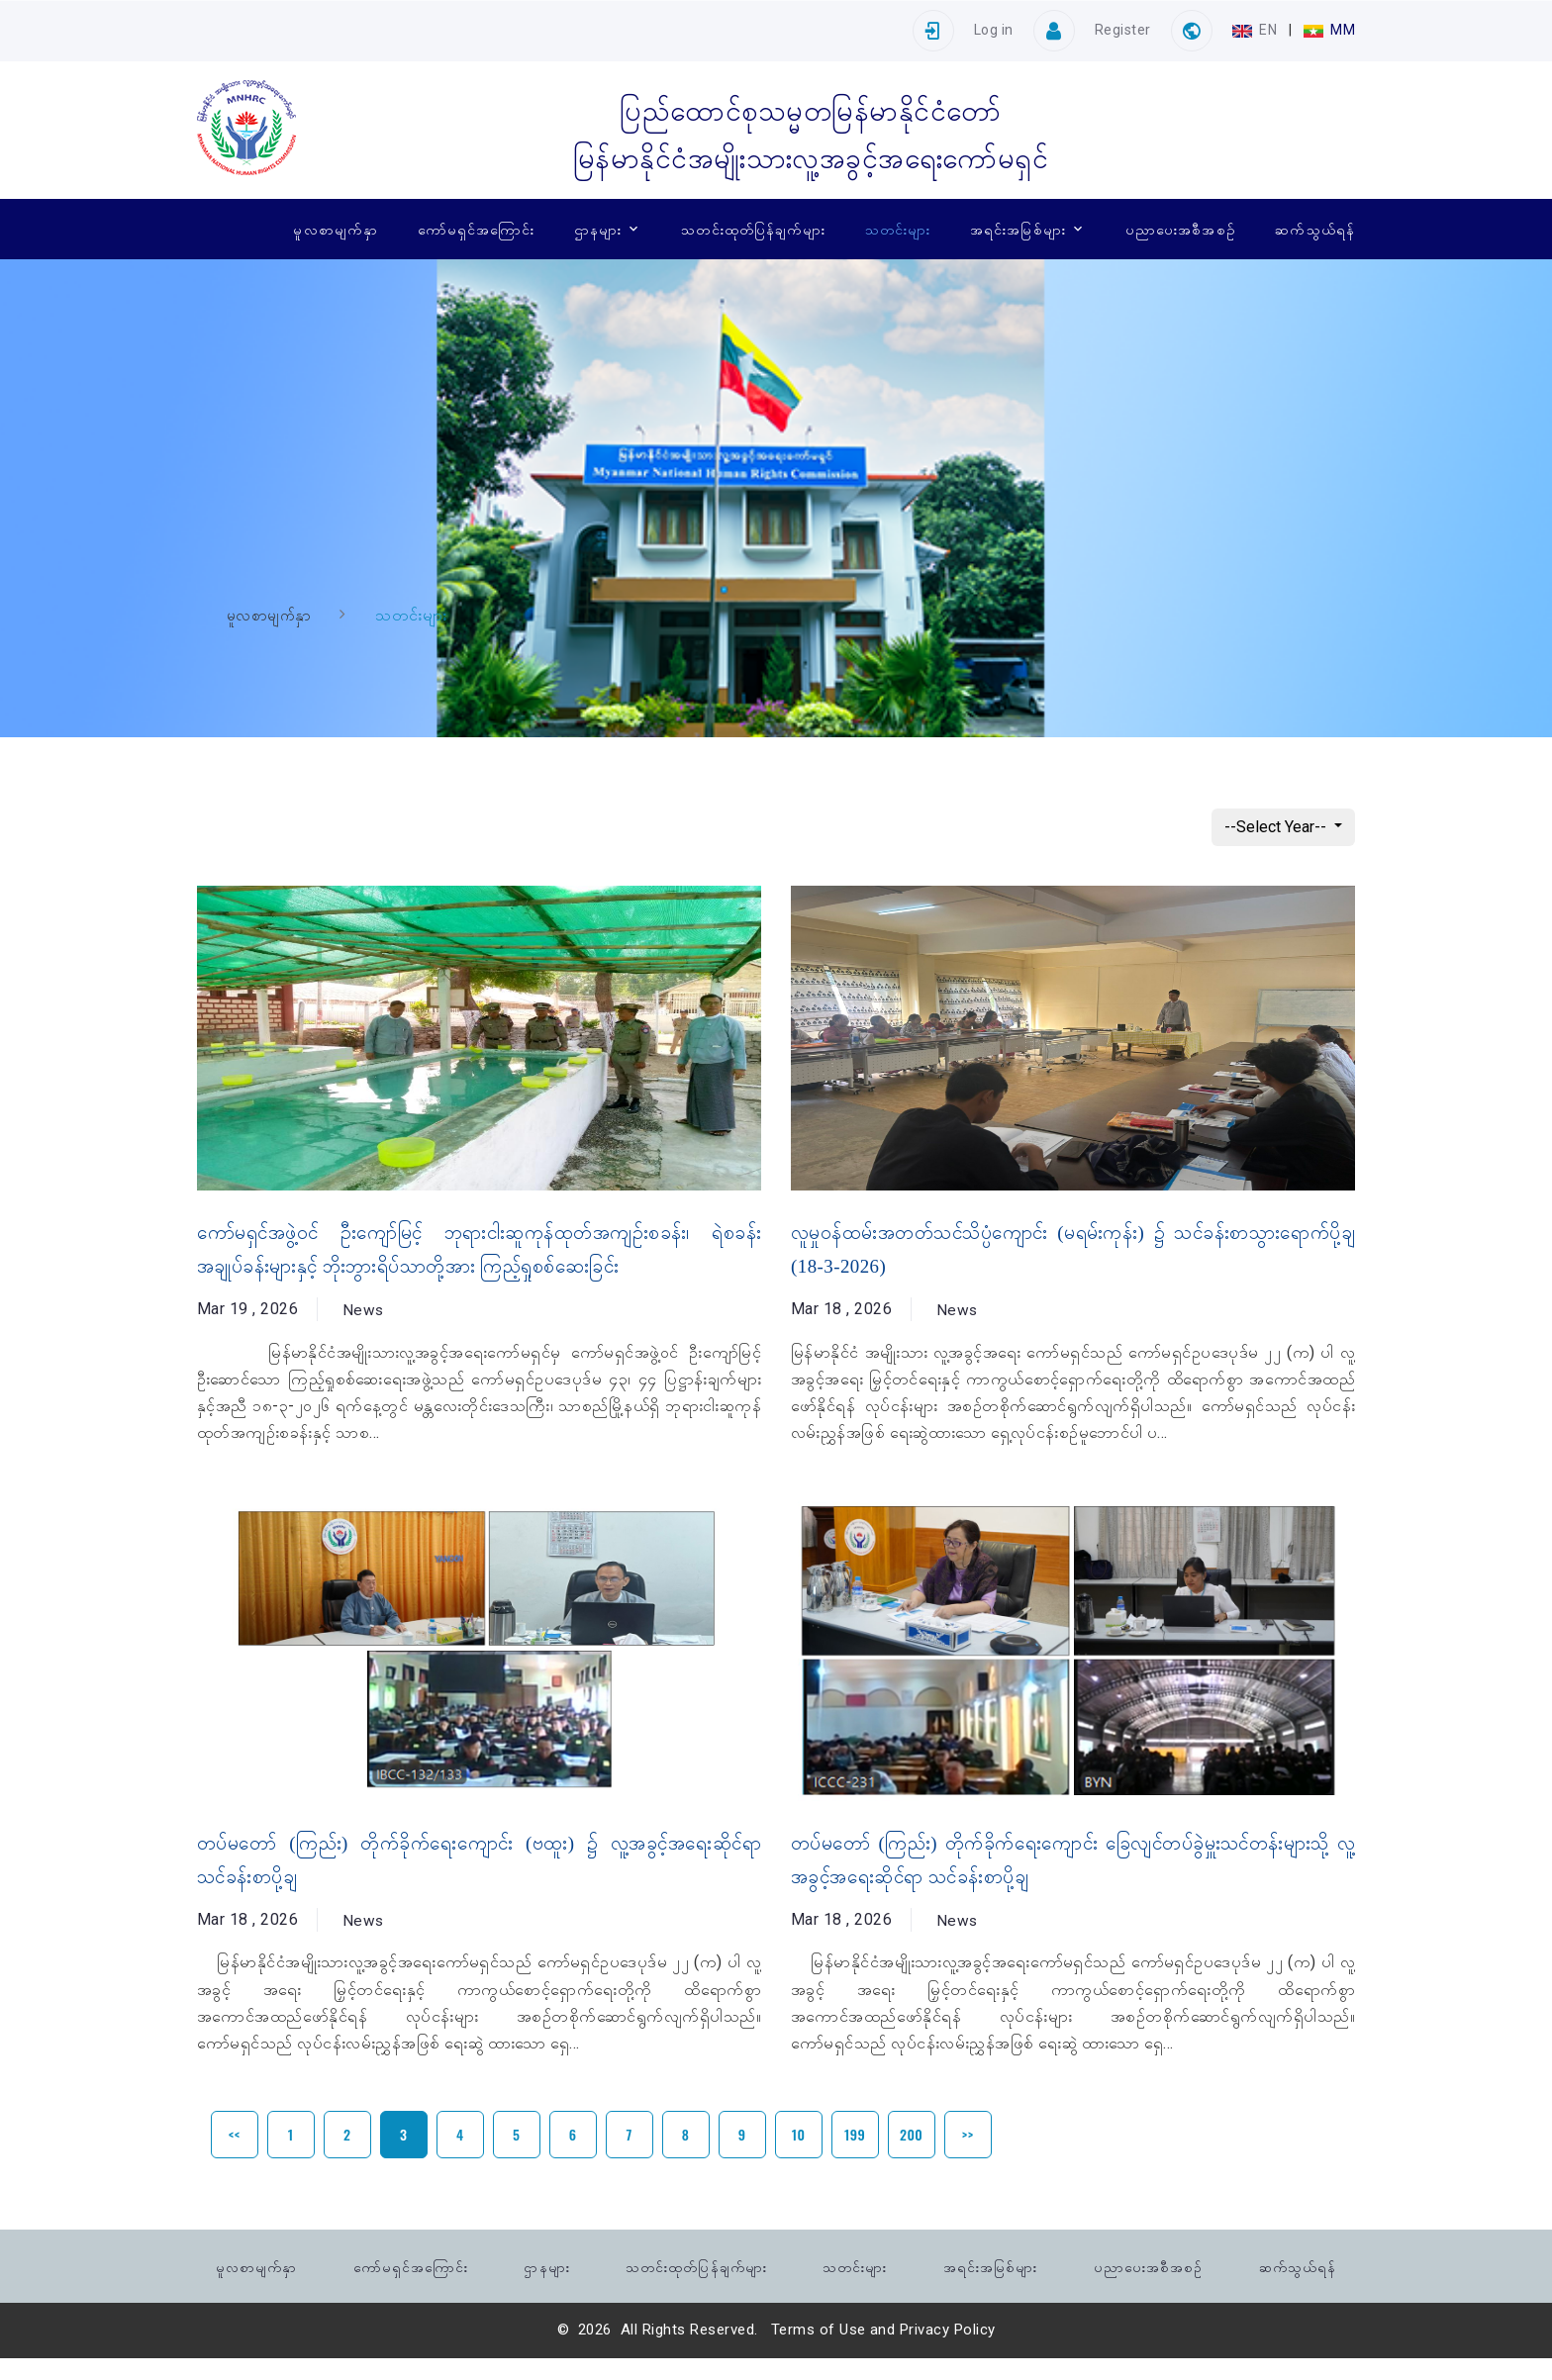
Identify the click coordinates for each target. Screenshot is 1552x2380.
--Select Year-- (1277, 826)
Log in (994, 30)
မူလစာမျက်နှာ (335, 228)
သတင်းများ (897, 228)
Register (1123, 30)
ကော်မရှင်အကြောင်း (476, 228)
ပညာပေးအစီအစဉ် (1180, 228)
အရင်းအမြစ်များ (1018, 228)
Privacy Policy (948, 2351)
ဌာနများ (598, 228)
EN (1256, 30)
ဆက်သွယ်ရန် (1315, 228)
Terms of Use (818, 2351)
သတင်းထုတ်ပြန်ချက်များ (753, 228)
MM (1329, 30)
